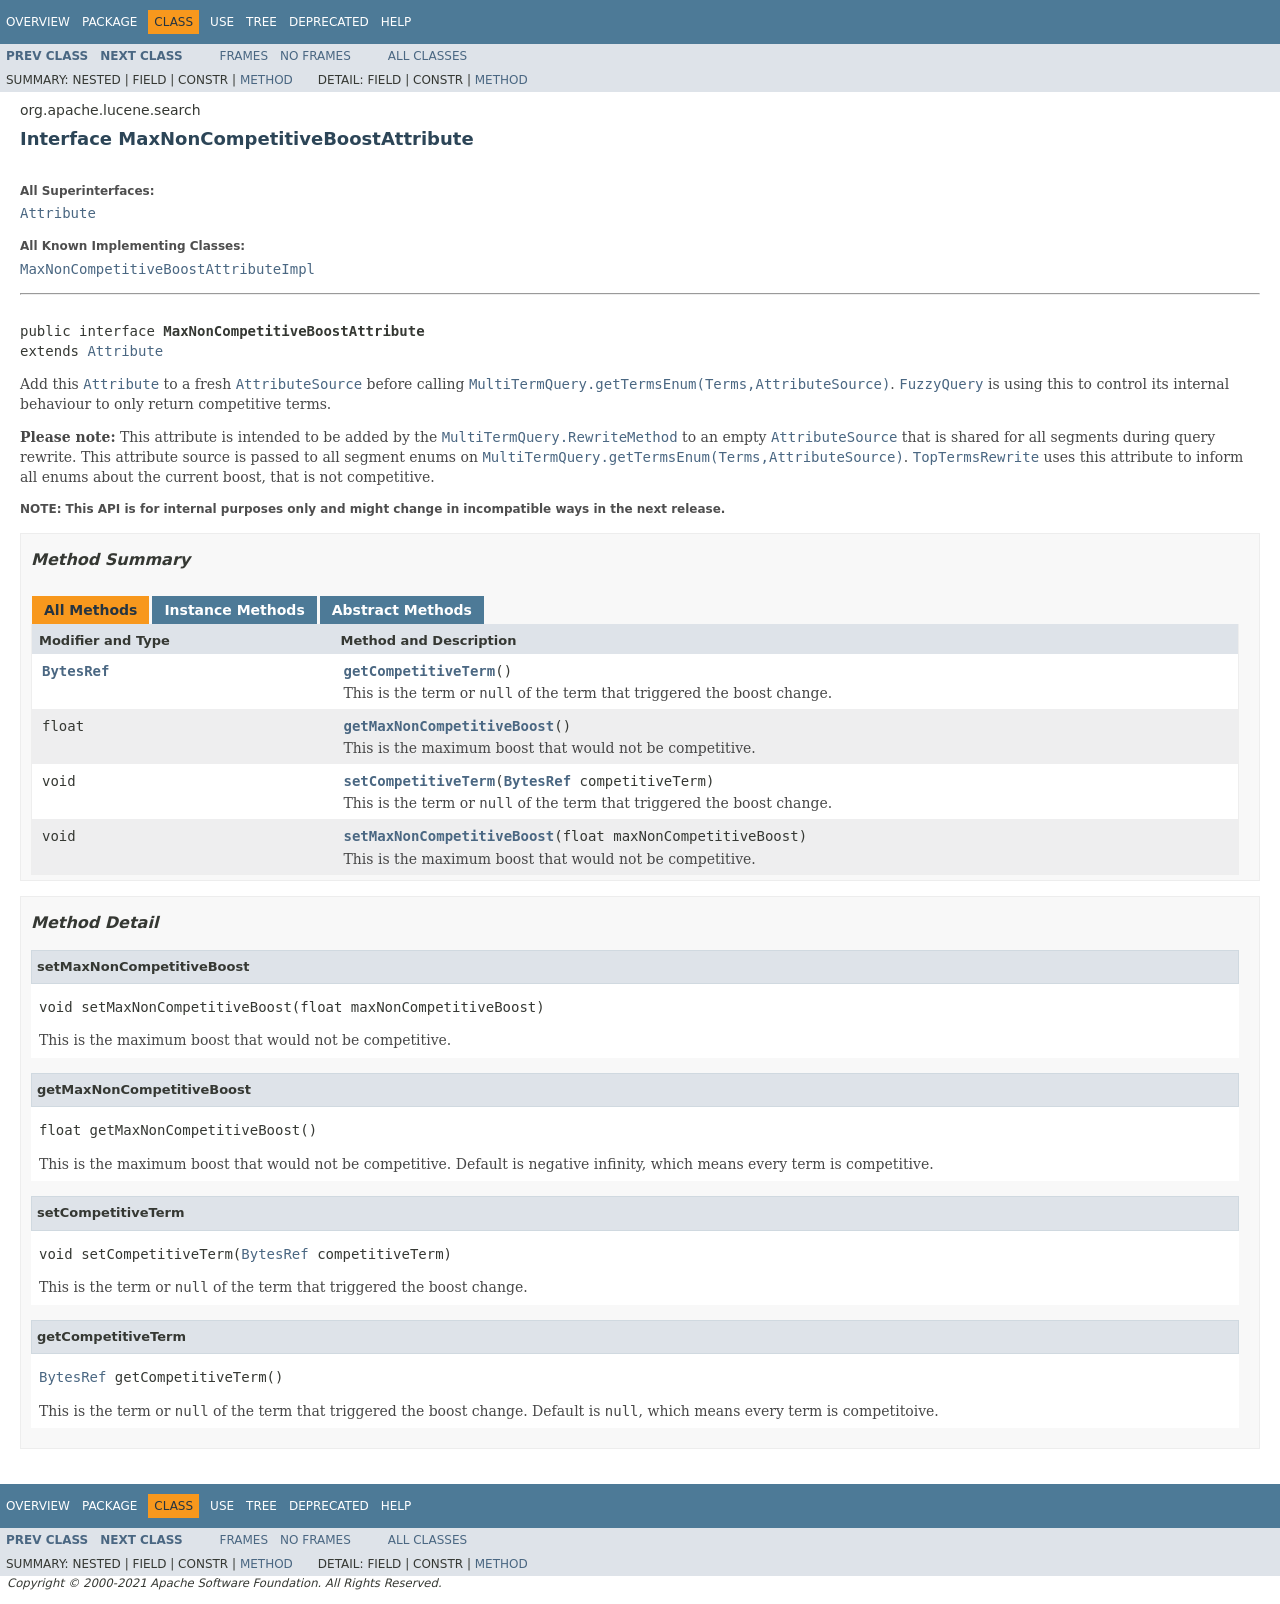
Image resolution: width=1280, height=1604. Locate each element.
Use (222, 22)
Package (109, 22)
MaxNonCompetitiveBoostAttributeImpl (167, 269)
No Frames (315, 56)
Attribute (58, 213)
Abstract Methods (402, 610)
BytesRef (75, 671)
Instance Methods (234, 610)
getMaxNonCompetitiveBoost (449, 726)
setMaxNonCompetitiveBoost (449, 836)
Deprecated (329, 22)
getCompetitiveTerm (420, 671)
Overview (38, 22)
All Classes (427, 56)
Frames (244, 56)
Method (266, 80)
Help (396, 22)
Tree (261, 22)
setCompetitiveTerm (420, 781)
